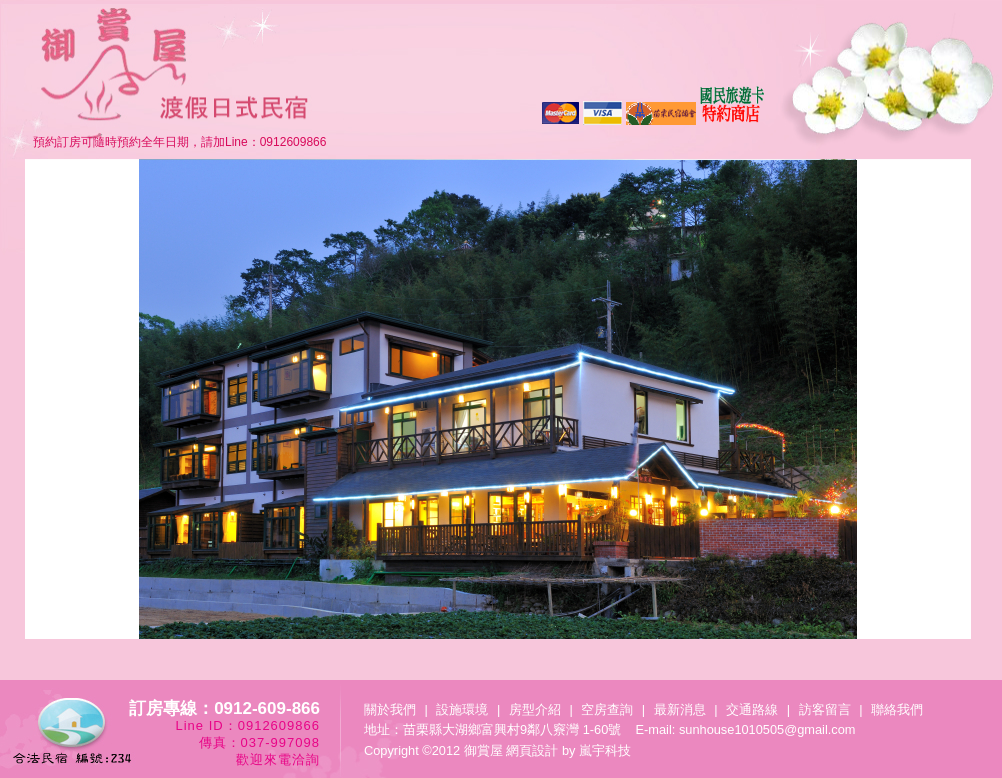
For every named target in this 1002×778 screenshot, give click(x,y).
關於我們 (390, 709)
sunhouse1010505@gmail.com (767, 729)
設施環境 (462, 709)
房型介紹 (535, 709)
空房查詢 (607, 709)
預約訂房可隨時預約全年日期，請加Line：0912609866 (179, 142)
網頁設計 (532, 750)
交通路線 (752, 709)
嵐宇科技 (605, 750)
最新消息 (680, 709)
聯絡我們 (897, 709)
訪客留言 (825, 709)
